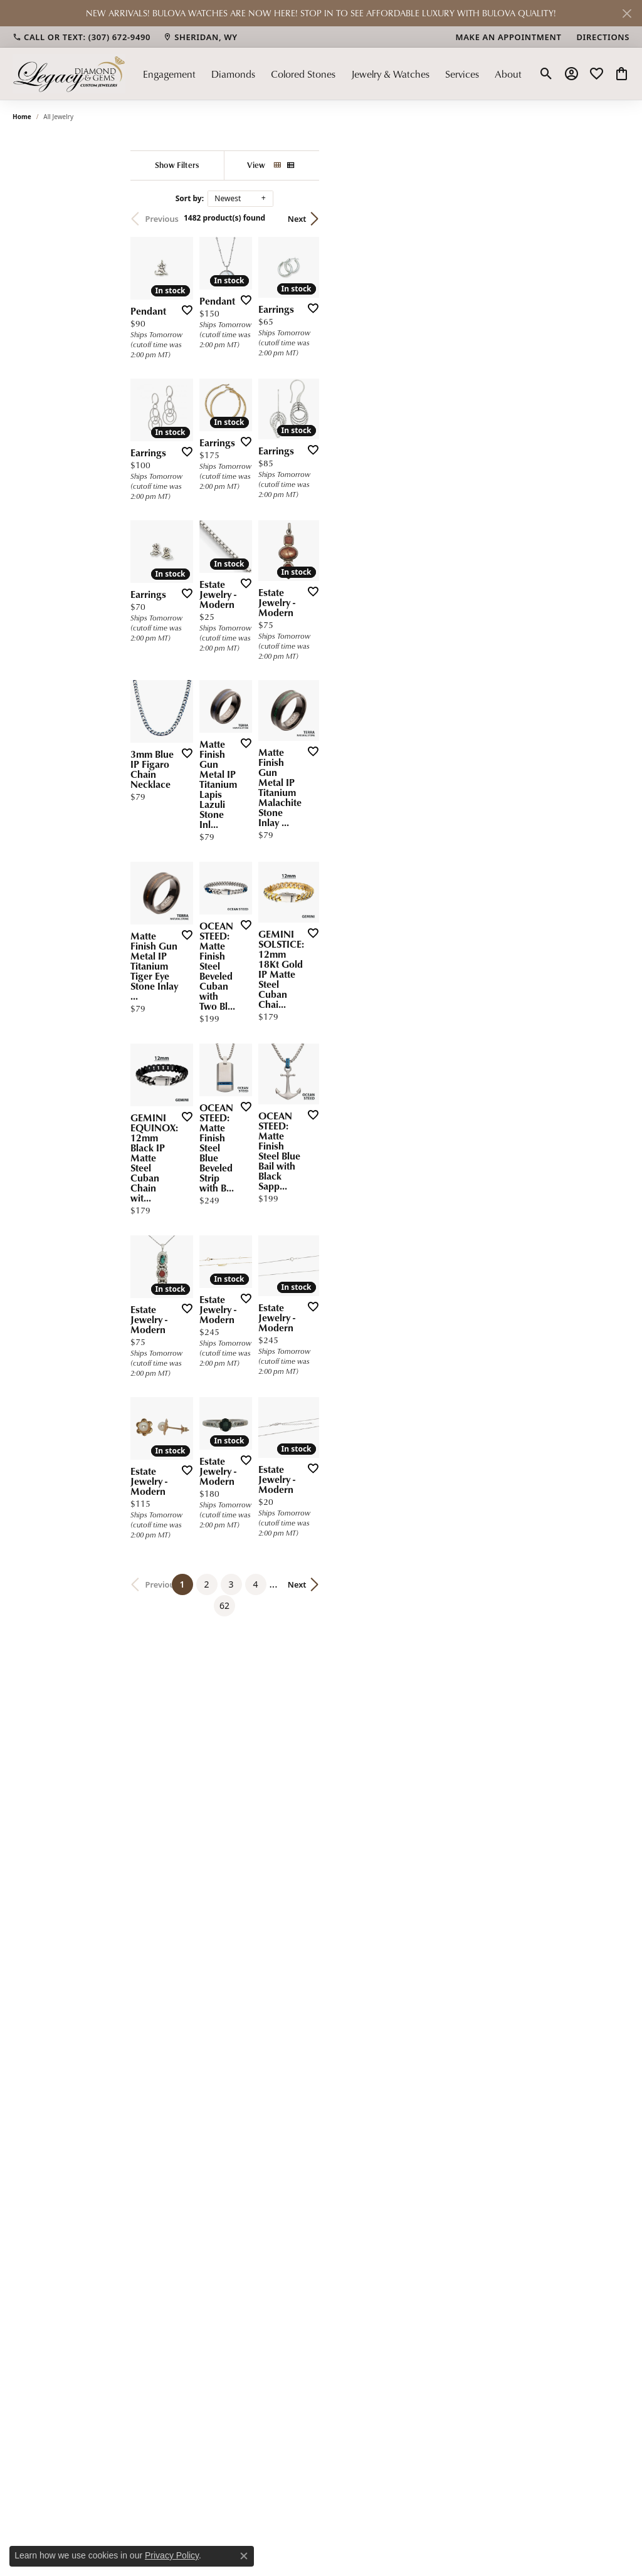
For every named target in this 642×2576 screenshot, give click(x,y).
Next (607, 218)
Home (22, 116)
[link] (81, 37)
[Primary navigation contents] (332, 74)
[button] (546, 73)
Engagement (169, 73)
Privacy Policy (172, 2555)
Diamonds (233, 73)
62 (443, 2008)
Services (462, 73)
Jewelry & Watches (390, 73)
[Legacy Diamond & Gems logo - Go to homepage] (69, 74)
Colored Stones (303, 73)
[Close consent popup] (244, 2556)
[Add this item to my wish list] (295, 403)
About (508, 73)
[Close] (626, 13)
